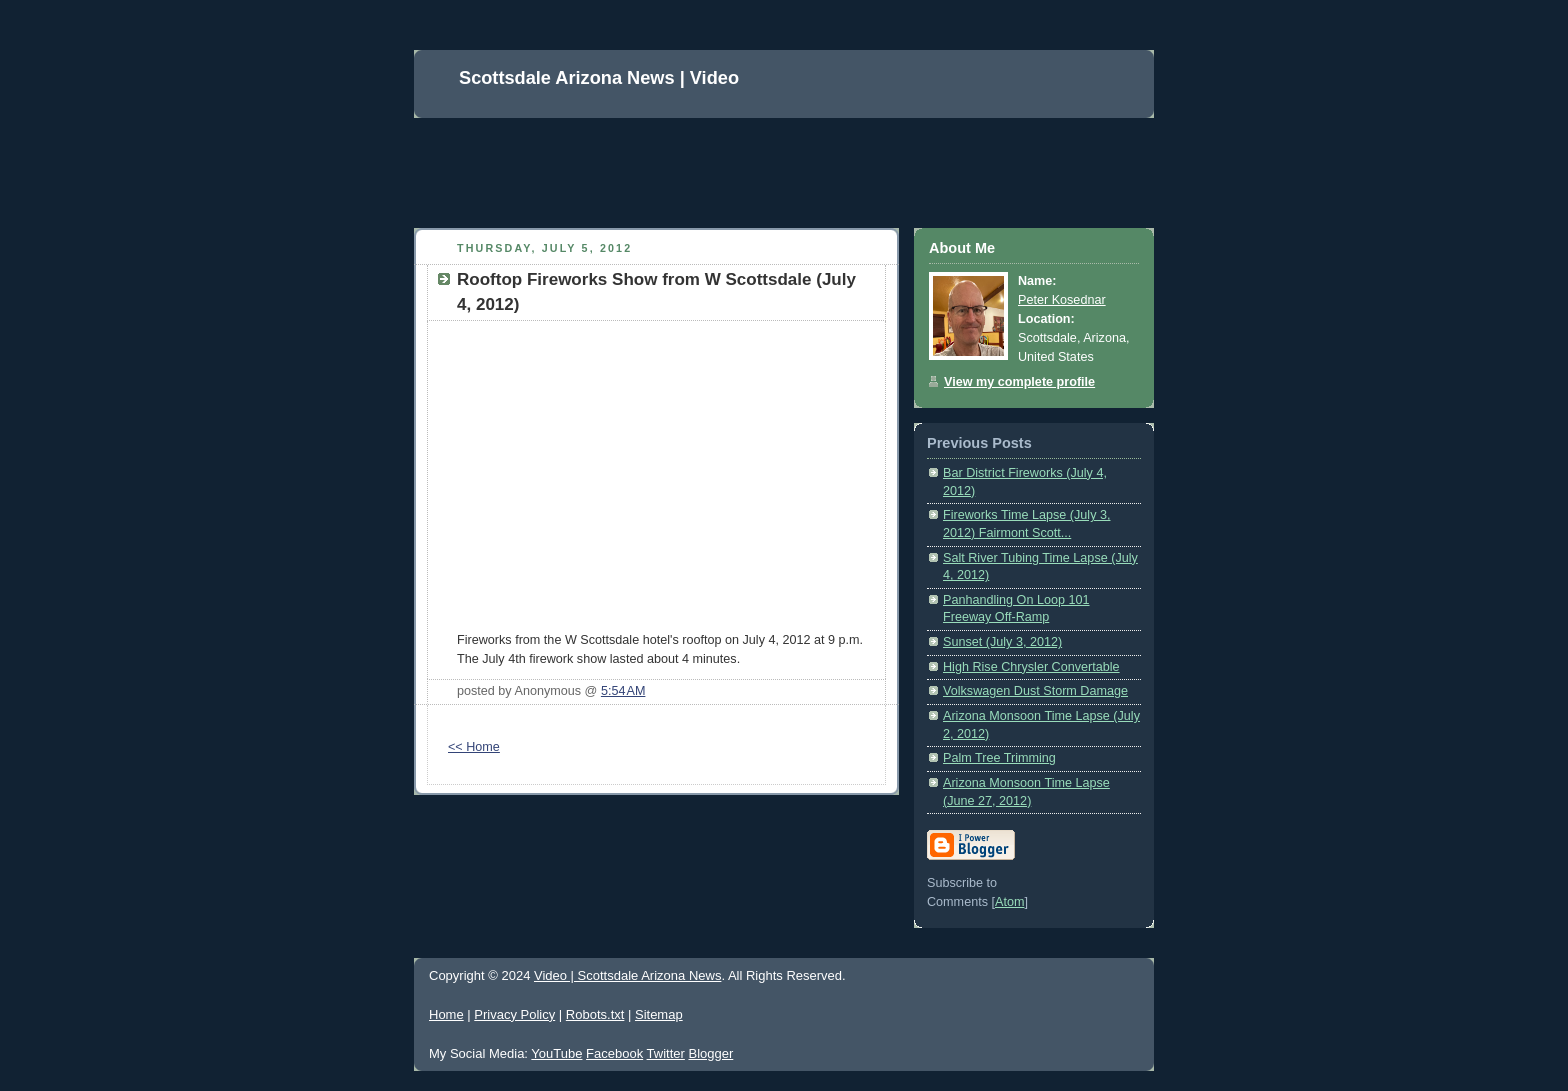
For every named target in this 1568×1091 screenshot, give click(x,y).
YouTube (556, 1053)
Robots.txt (595, 1014)
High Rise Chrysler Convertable (1031, 667)
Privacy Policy (514, 1014)
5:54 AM (623, 691)
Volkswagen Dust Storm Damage (1035, 691)
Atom (1009, 902)
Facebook (614, 1053)
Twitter (666, 1053)
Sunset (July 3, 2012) (1002, 642)
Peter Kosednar (1062, 300)
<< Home (474, 747)
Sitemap (659, 1014)
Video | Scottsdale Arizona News (627, 975)
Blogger (710, 1053)
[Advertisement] (778, 163)
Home (446, 1014)
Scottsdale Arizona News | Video (599, 78)
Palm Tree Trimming (999, 758)
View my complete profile (1019, 382)
